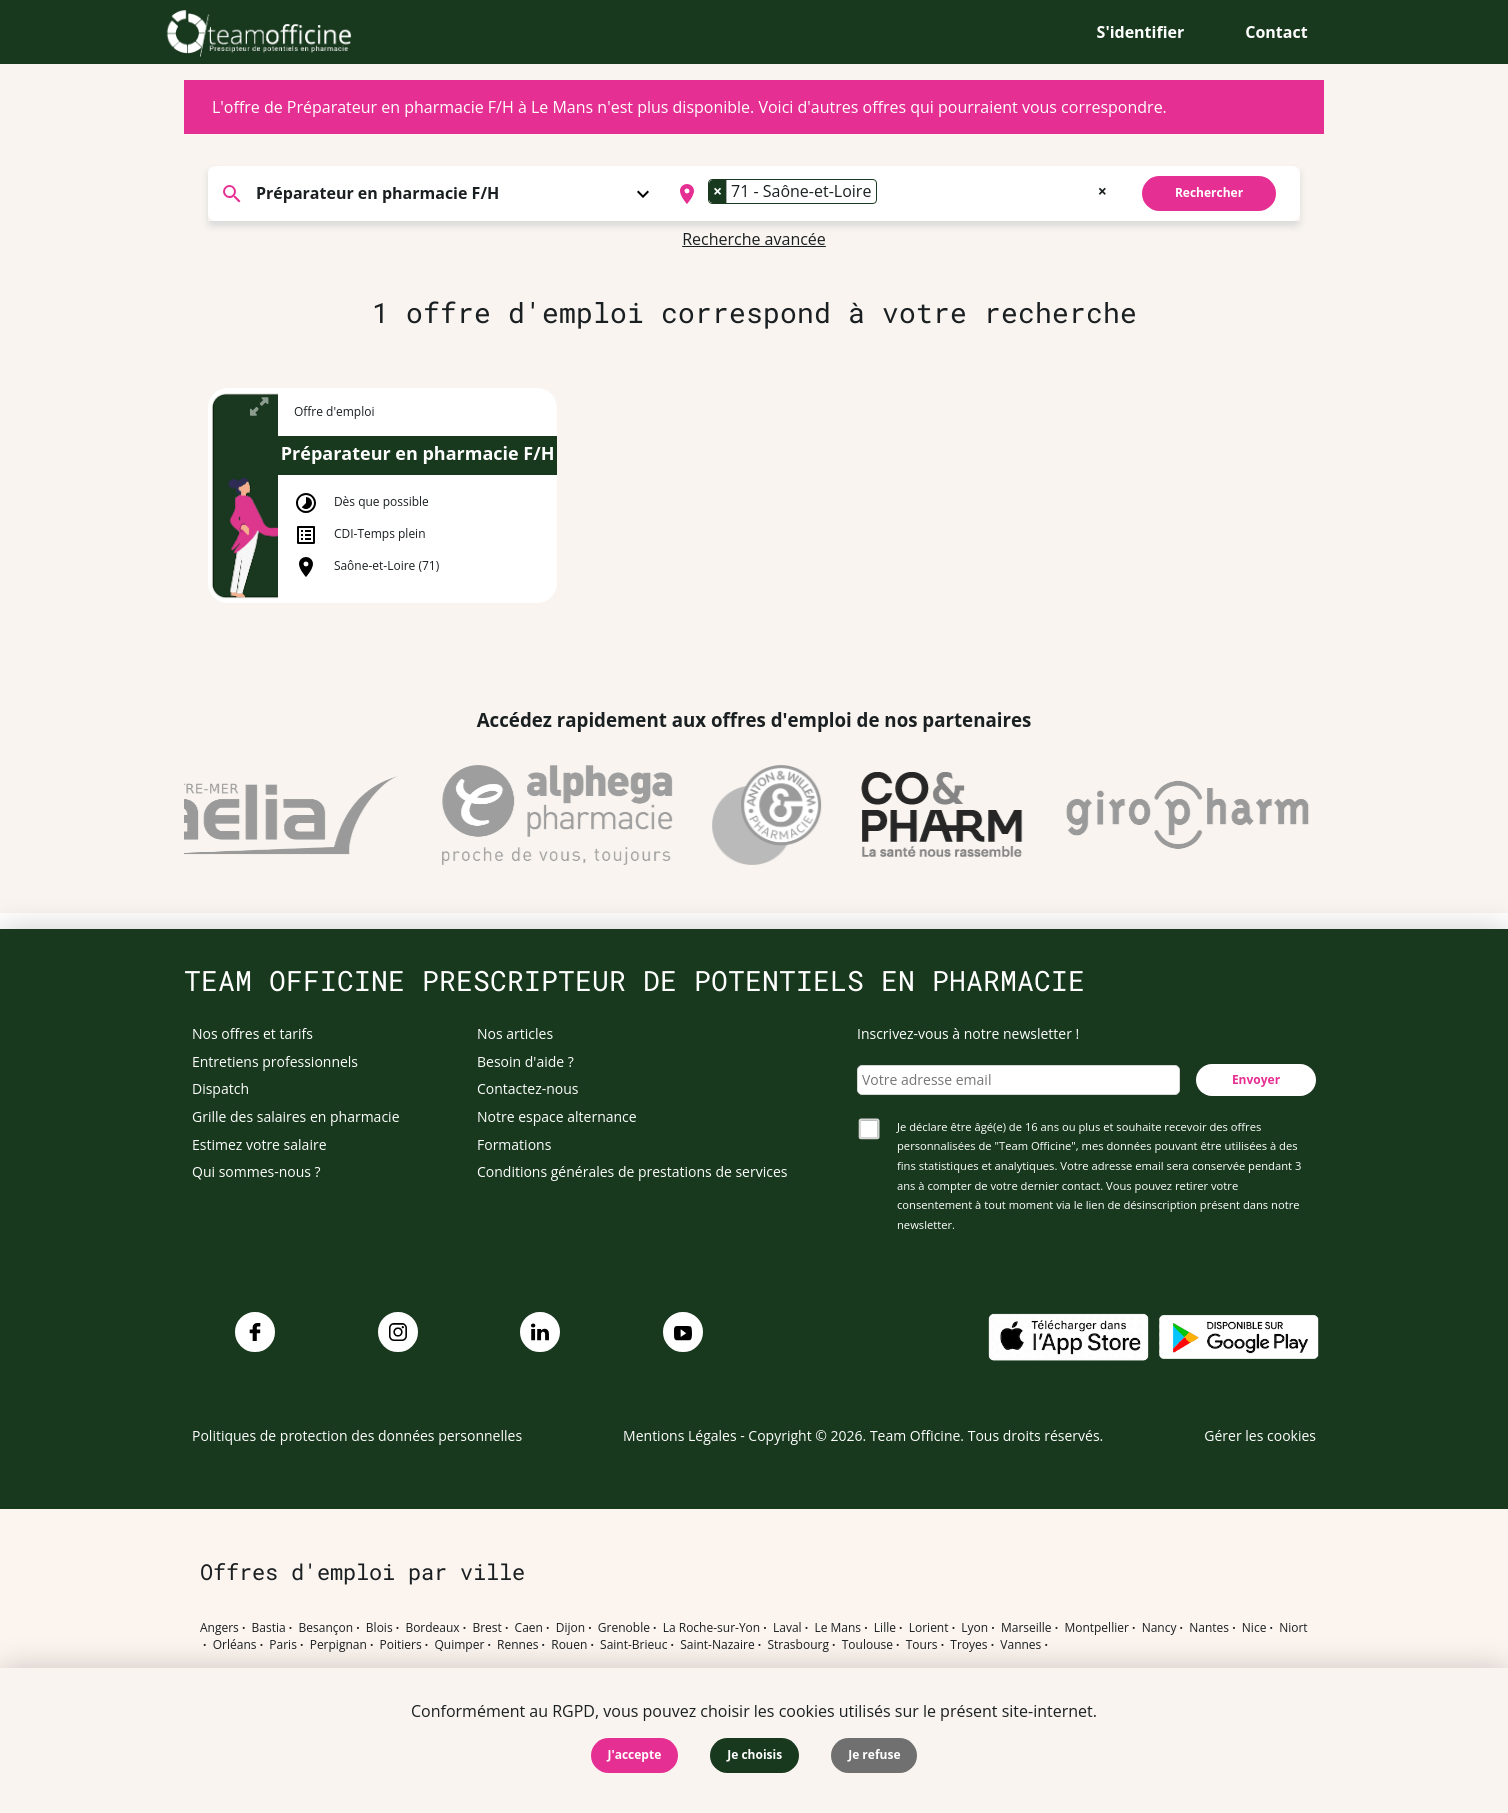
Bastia (269, 1628)
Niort (1293, 1628)
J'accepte (635, 1754)
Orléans (235, 1645)
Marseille (1026, 1628)
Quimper (460, 1645)
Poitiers (401, 1645)
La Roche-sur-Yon (712, 1628)
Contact (1276, 32)
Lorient (929, 1628)
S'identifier (1141, 32)
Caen (529, 1628)
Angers (219, 1628)
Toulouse (867, 1645)
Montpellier (1096, 1628)
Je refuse (874, 1754)
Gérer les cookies (1260, 1435)
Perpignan (338, 1645)
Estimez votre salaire (259, 1144)
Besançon (326, 1628)
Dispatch (220, 1088)
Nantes (1209, 1628)
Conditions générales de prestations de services (632, 1171)
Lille (885, 1628)
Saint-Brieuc (633, 1645)
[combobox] (890, 194)
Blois (379, 1628)
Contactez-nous (528, 1088)
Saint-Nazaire (717, 1645)
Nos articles (515, 1033)
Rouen (569, 1645)
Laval (787, 1628)
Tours (922, 1645)
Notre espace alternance (557, 1116)
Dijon (570, 1628)
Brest (486, 1628)
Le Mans (837, 1628)
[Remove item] (718, 191)
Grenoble (624, 1628)
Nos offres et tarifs (252, 1033)
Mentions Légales (680, 1435)
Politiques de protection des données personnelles (357, 1435)
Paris (283, 1645)
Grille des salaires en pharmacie (296, 1116)
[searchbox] (888, 194)
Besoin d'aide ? (525, 1061)
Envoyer (1256, 1079)
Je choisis (754, 1754)
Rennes (517, 1645)
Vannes (1020, 1645)
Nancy (1159, 1628)
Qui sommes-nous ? (256, 1171)
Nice (1254, 1628)
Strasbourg (798, 1645)
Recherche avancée (754, 239)
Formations (514, 1144)
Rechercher (1209, 192)
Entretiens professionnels (275, 1061)
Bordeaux (432, 1628)
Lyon (974, 1628)
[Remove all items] (1102, 189)
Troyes (968, 1645)
